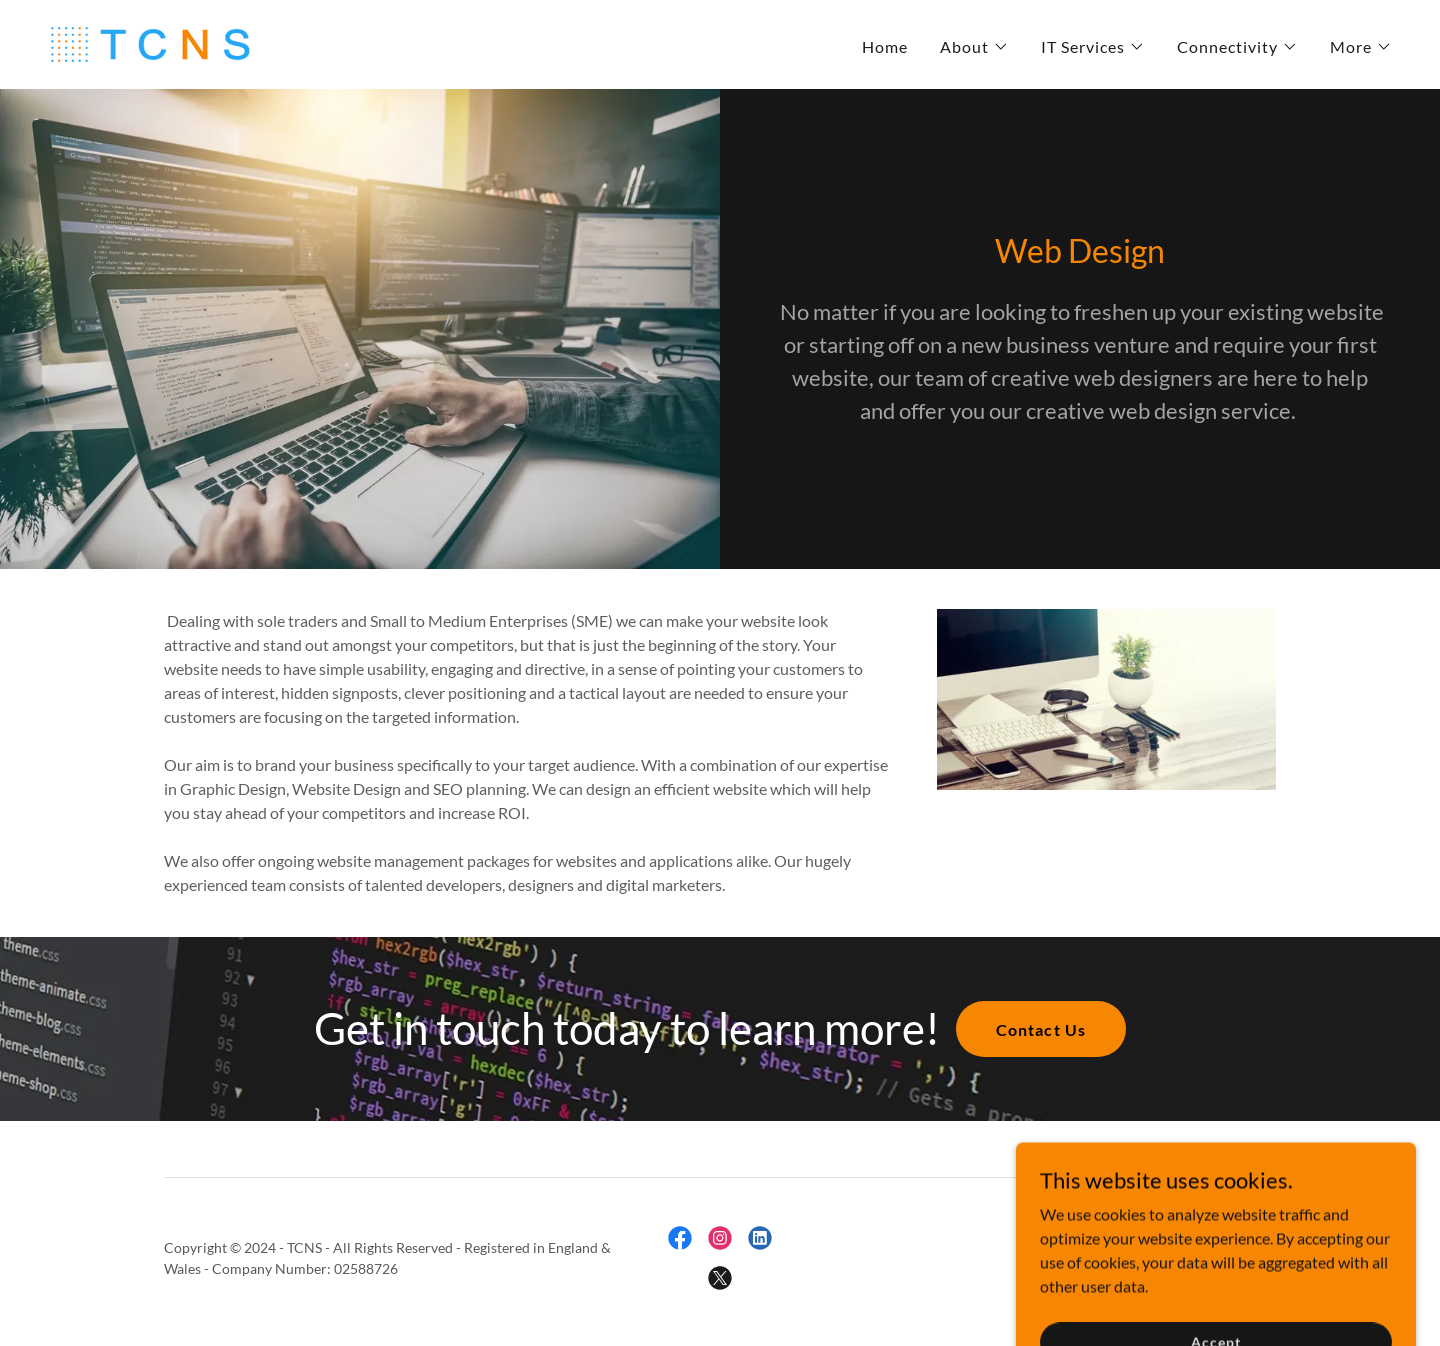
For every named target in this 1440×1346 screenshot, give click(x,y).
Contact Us (1040, 1029)
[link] (149, 42)
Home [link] (885, 46)
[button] (974, 47)
